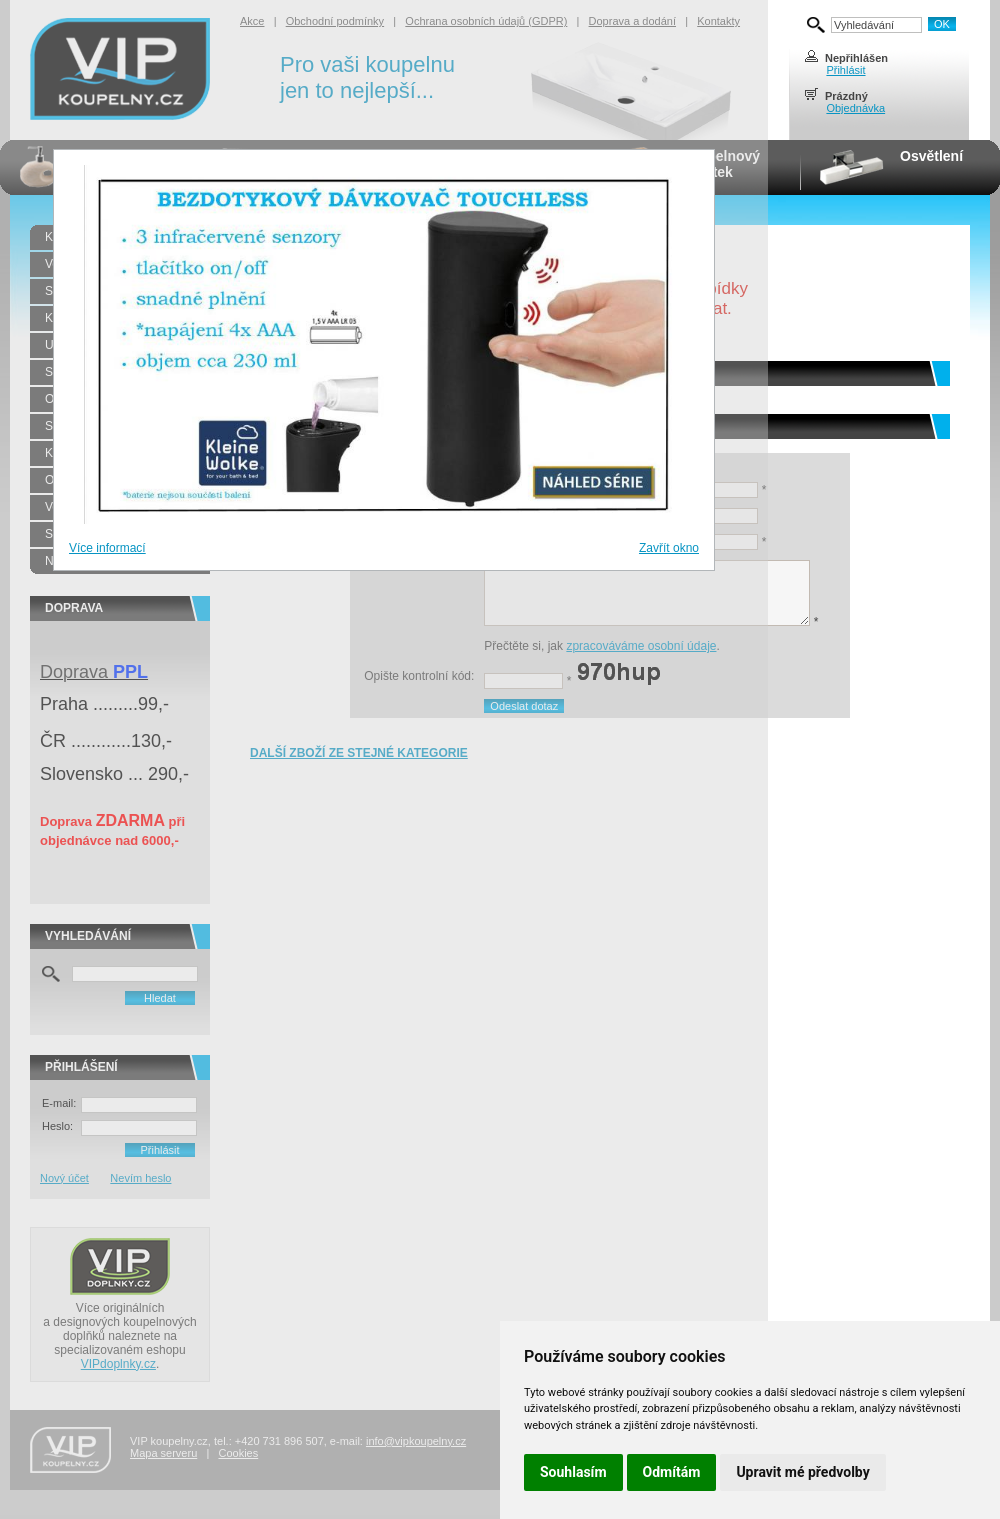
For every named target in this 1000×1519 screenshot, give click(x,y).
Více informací (107, 548)
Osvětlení (931, 156)
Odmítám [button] (672, 1472)
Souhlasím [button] (573, 1472)
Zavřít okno (669, 548)
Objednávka (855, 108)
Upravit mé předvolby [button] (802, 1472)
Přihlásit (845, 70)
